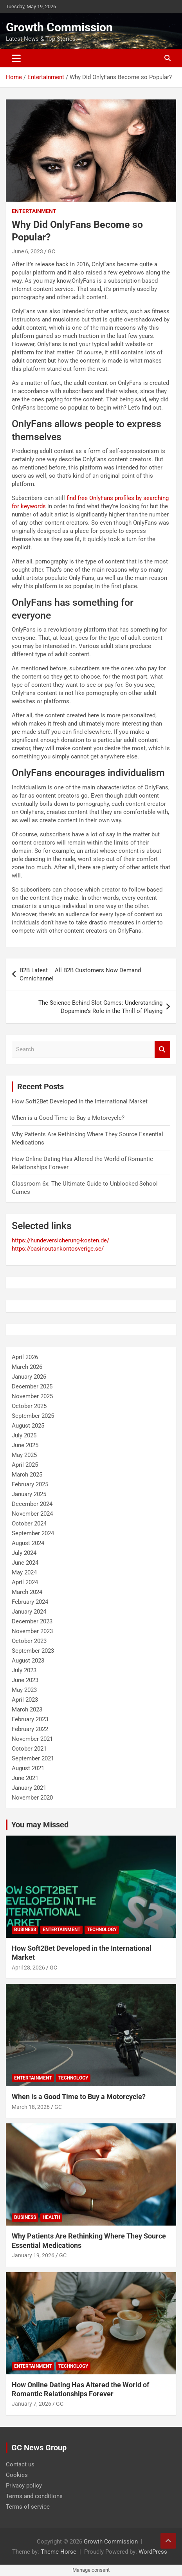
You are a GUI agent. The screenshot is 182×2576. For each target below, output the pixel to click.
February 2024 (30, 1601)
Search (162, 1049)
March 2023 (27, 1709)
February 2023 (30, 1719)
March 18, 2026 (31, 2107)
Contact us (20, 2464)
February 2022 (30, 1729)
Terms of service (28, 2506)
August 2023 (28, 1660)
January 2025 (29, 1494)
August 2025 (28, 1425)
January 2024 (29, 1611)
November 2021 (32, 1738)
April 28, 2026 (28, 1967)
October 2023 (29, 1641)
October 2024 (29, 1523)
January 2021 (29, 1787)
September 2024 (33, 1533)
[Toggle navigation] (16, 58)
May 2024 (24, 1572)
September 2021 (33, 1758)
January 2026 (29, 1376)
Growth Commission (59, 27)
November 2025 (32, 1396)
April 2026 (25, 1357)
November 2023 (32, 1631)
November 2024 (32, 1513)
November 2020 (32, 1797)
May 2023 (24, 1689)
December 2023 (32, 1621)
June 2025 (25, 1445)
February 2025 (30, 1484)
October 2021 (29, 1748)
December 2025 (32, 1386)
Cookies (17, 2475)
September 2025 (33, 1415)
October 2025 (29, 1406)
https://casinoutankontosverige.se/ (58, 1248)
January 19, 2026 (33, 2255)
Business (25, 1929)
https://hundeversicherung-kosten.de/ (60, 1240)
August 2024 (28, 1543)
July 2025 (24, 1435)
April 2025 (25, 1464)
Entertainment (34, 211)
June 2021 (25, 1778)
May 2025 (24, 1455)
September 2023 (33, 1650)
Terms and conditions (34, 2496)
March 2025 (27, 1474)
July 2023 (24, 1670)
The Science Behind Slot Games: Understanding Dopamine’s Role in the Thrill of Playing (100, 1007)
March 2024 (27, 1592)
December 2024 (32, 1503)
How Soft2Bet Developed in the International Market (80, 1101)
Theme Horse (58, 2551)
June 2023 (25, 1680)
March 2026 (27, 1366)
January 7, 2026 (31, 2404)
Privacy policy (24, 2485)
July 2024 (24, 1552)
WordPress (153, 2551)
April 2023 (25, 1699)
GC (51, 251)
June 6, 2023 (27, 251)
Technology (102, 1929)
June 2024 (25, 1562)
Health (51, 2217)
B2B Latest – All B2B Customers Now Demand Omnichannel (80, 974)
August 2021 (28, 1768)
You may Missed (39, 1824)
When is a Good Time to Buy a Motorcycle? (68, 1117)
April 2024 (25, 1582)
